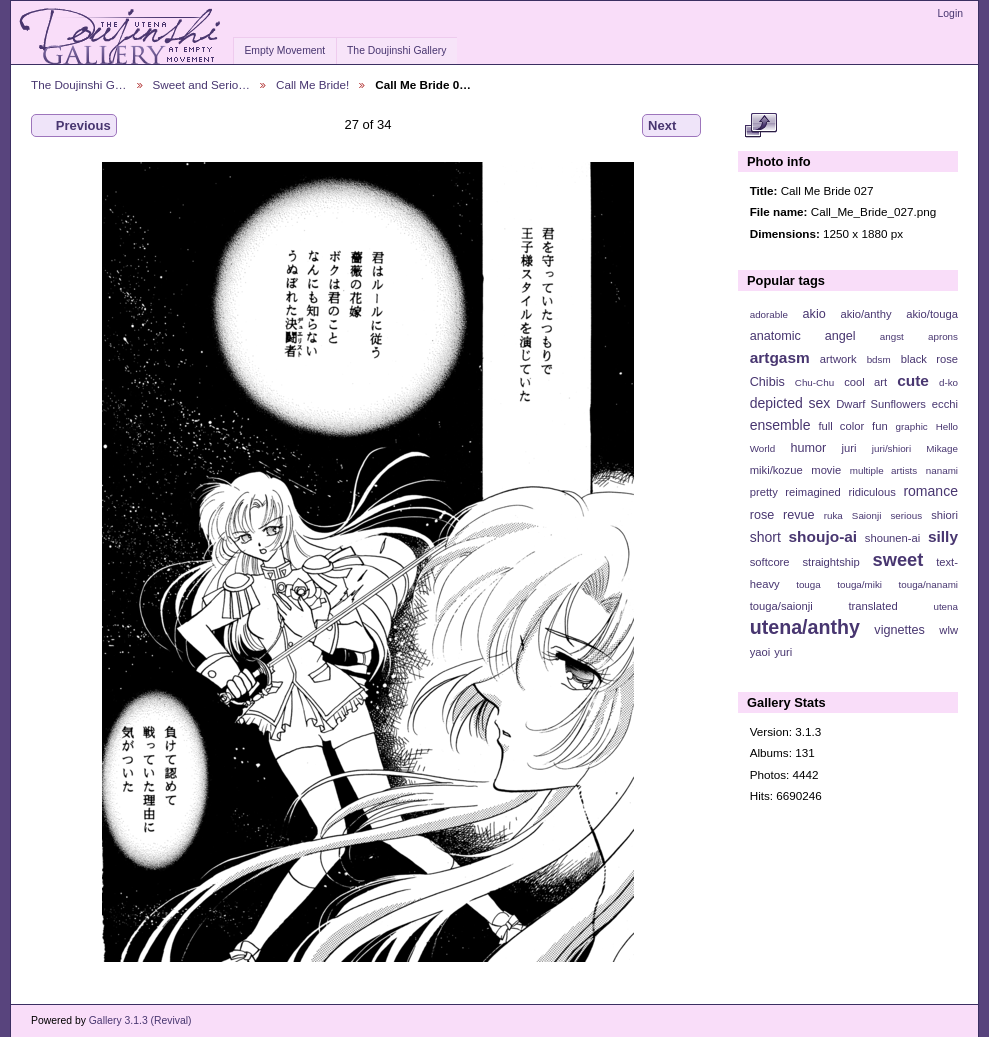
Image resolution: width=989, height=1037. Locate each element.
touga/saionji (781, 606)
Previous (74, 126)
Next (671, 126)
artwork (838, 359)
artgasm (780, 357)
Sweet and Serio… (201, 84)
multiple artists (883, 470)
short (765, 537)
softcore (770, 562)
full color (841, 426)
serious (906, 515)
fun (880, 426)
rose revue (782, 515)
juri (849, 448)
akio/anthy (865, 314)
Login (950, 13)
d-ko (948, 382)
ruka (833, 515)
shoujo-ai (823, 536)
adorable (769, 314)
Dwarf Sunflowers (881, 404)
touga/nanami (928, 584)
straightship (830, 562)
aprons (943, 336)
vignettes (899, 630)
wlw (948, 630)
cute (913, 380)
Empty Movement (284, 50)
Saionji (866, 515)
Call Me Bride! (312, 84)
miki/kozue (776, 470)
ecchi (945, 404)
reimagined (813, 492)
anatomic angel (803, 336)
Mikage (942, 448)
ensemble (780, 425)
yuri (783, 652)
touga (808, 584)
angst (892, 336)
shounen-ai (893, 538)
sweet (898, 559)
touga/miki (859, 584)
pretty (764, 492)
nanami (942, 470)
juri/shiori (891, 448)
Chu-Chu (814, 382)
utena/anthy (805, 627)
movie (826, 470)
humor (808, 448)
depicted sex (790, 403)
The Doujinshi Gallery (396, 50)
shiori (944, 515)
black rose (929, 359)
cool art (865, 382)
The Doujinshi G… (79, 84)
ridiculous (871, 492)
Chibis (767, 382)
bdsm (879, 359)
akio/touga (932, 314)
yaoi (760, 652)
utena (945, 606)
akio (814, 314)
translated (872, 606)
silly (943, 536)
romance (930, 491)
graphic (912, 426)
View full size (760, 126)
